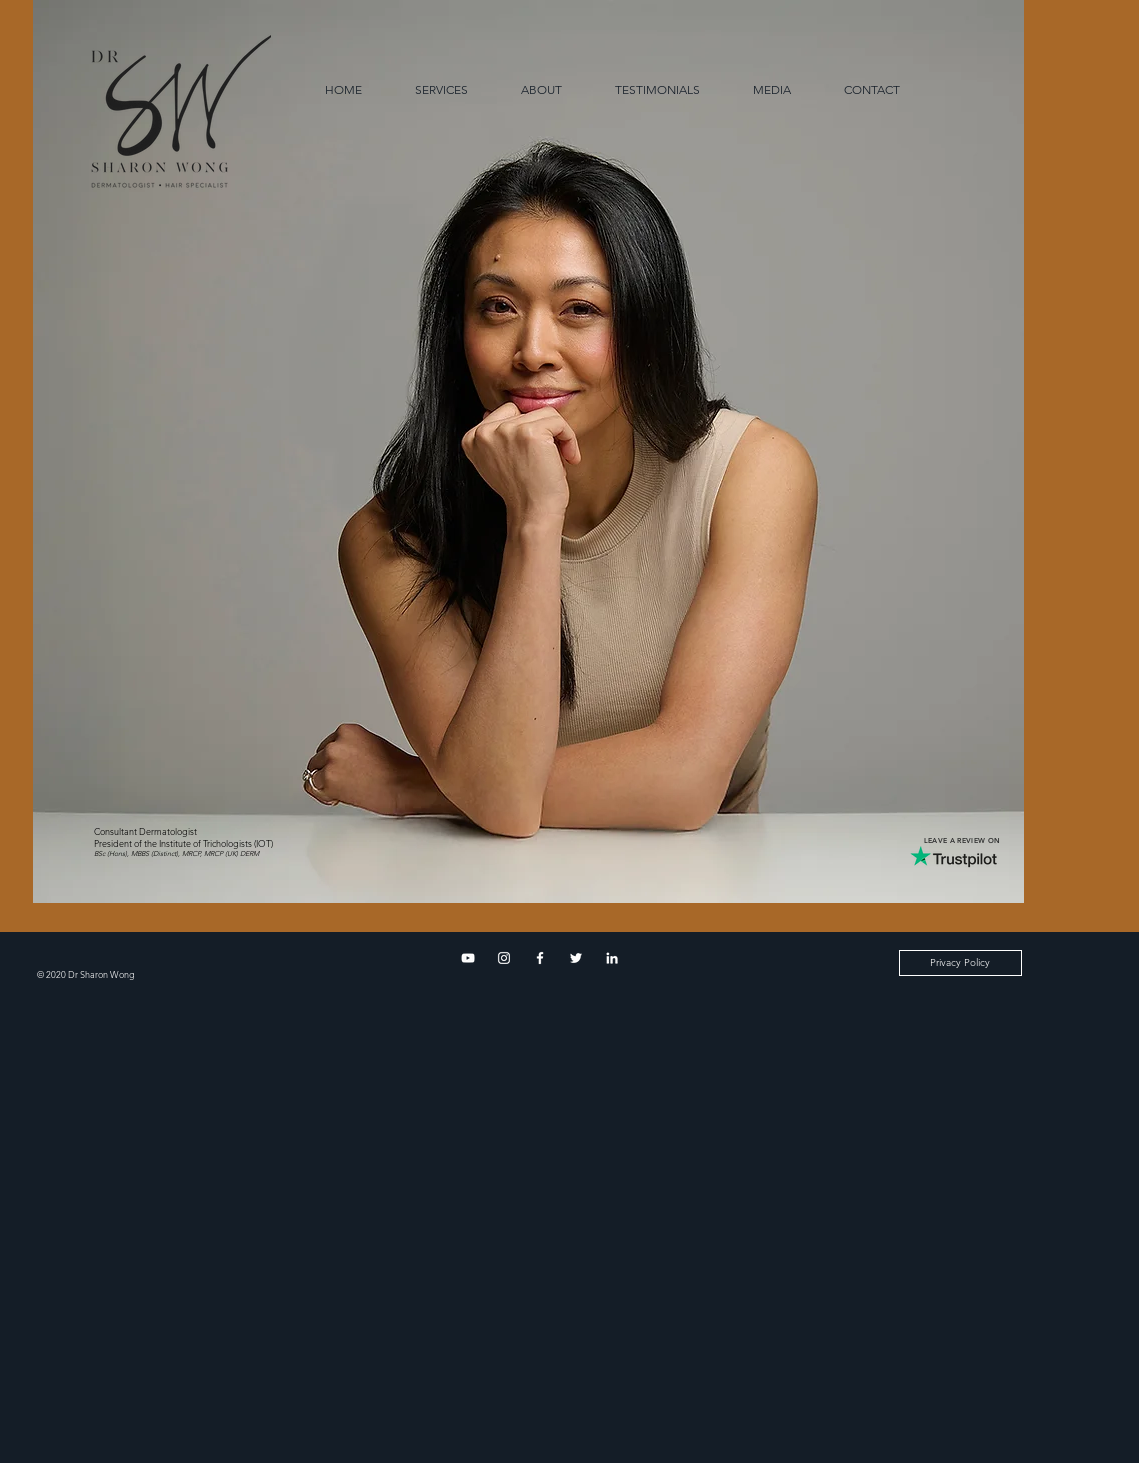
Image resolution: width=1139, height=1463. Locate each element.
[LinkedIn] (612, 958)
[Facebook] (540, 958)
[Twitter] (576, 958)
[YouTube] (468, 958)
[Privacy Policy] (960, 963)
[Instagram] (504, 958)
